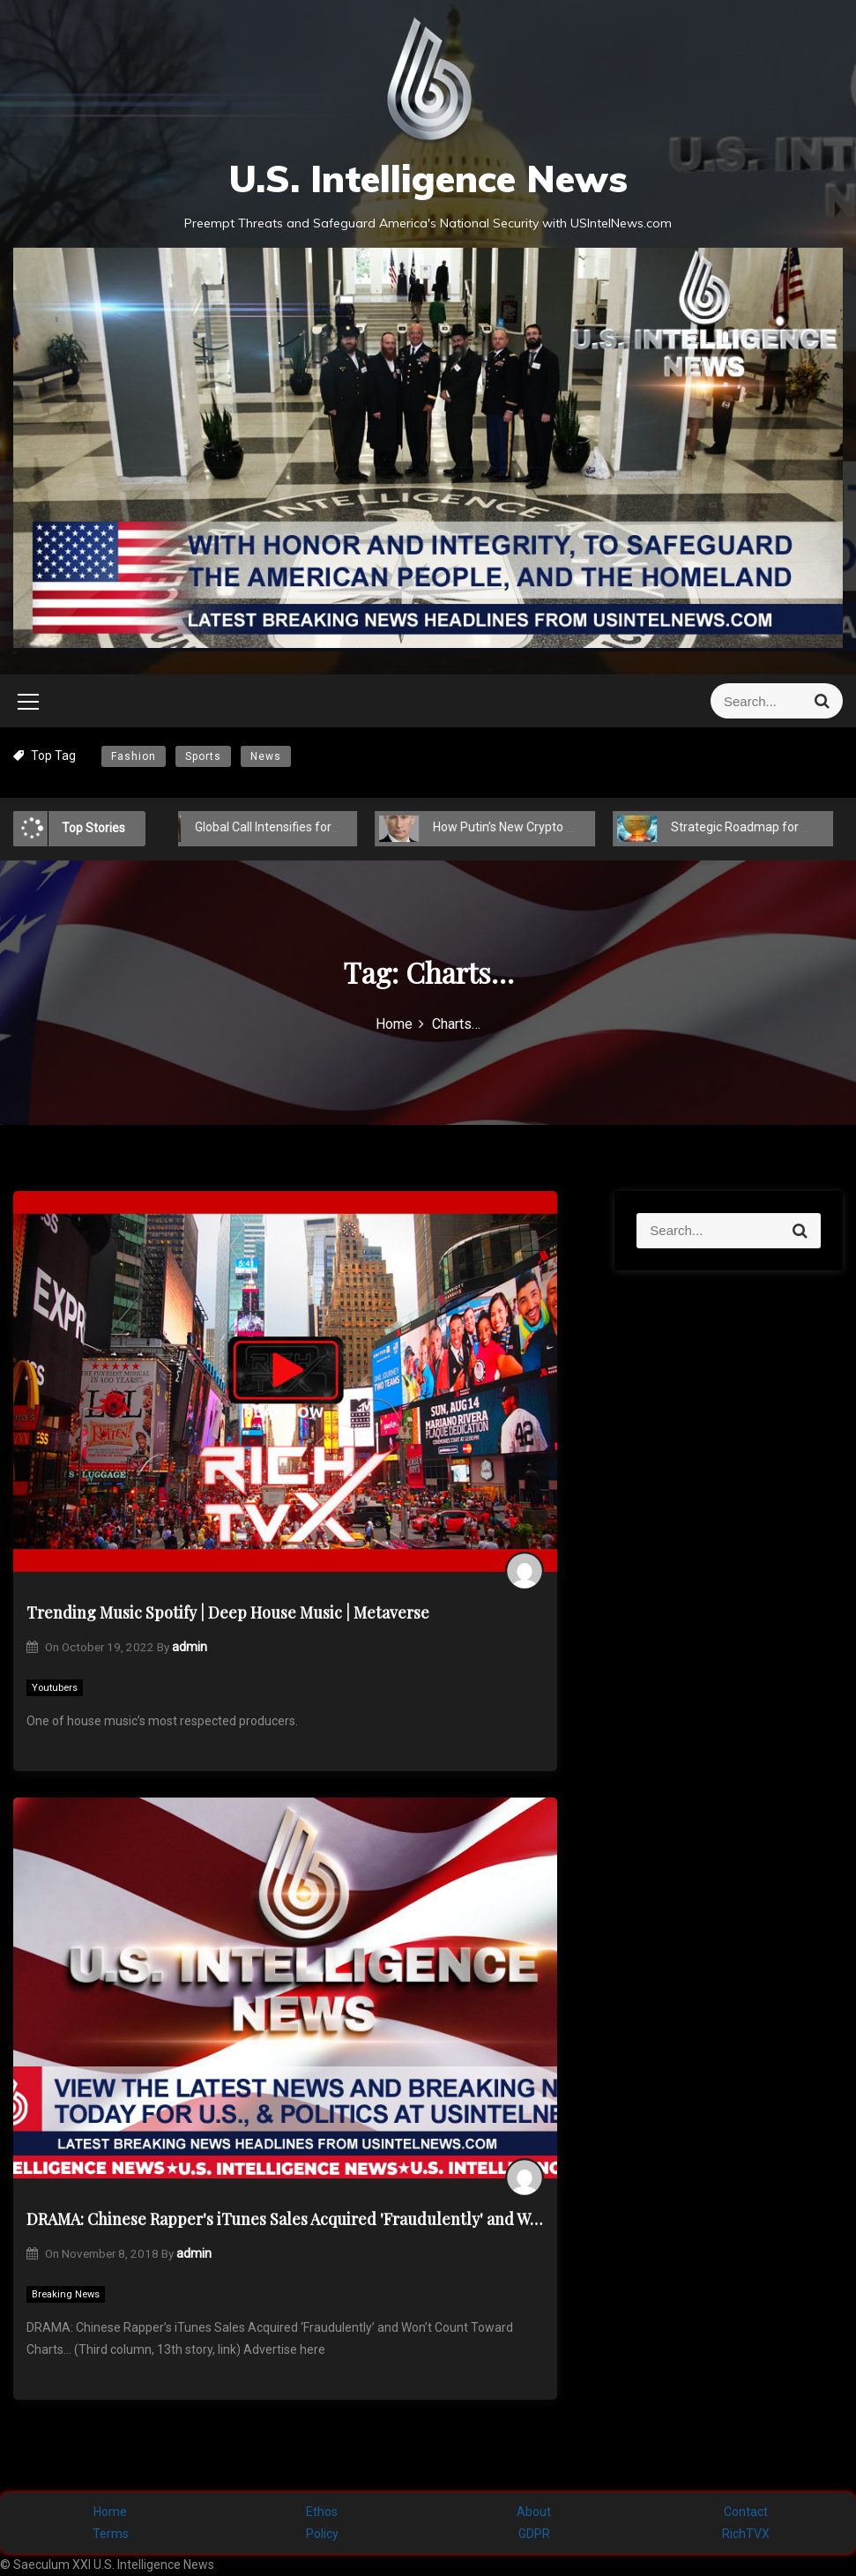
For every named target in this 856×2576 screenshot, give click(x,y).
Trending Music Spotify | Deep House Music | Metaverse (227, 1612)
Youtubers (55, 1688)
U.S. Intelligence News (428, 178)
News (265, 756)
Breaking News (66, 2294)
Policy (322, 2534)
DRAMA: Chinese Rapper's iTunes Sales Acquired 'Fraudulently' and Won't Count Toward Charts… (285, 2219)
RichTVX (746, 2534)
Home (110, 2512)
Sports (203, 756)
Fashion (133, 756)
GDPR (534, 2534)
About (534, 2512)
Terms (111, 2534)
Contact (746, 2512)
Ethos (322, 2512)
